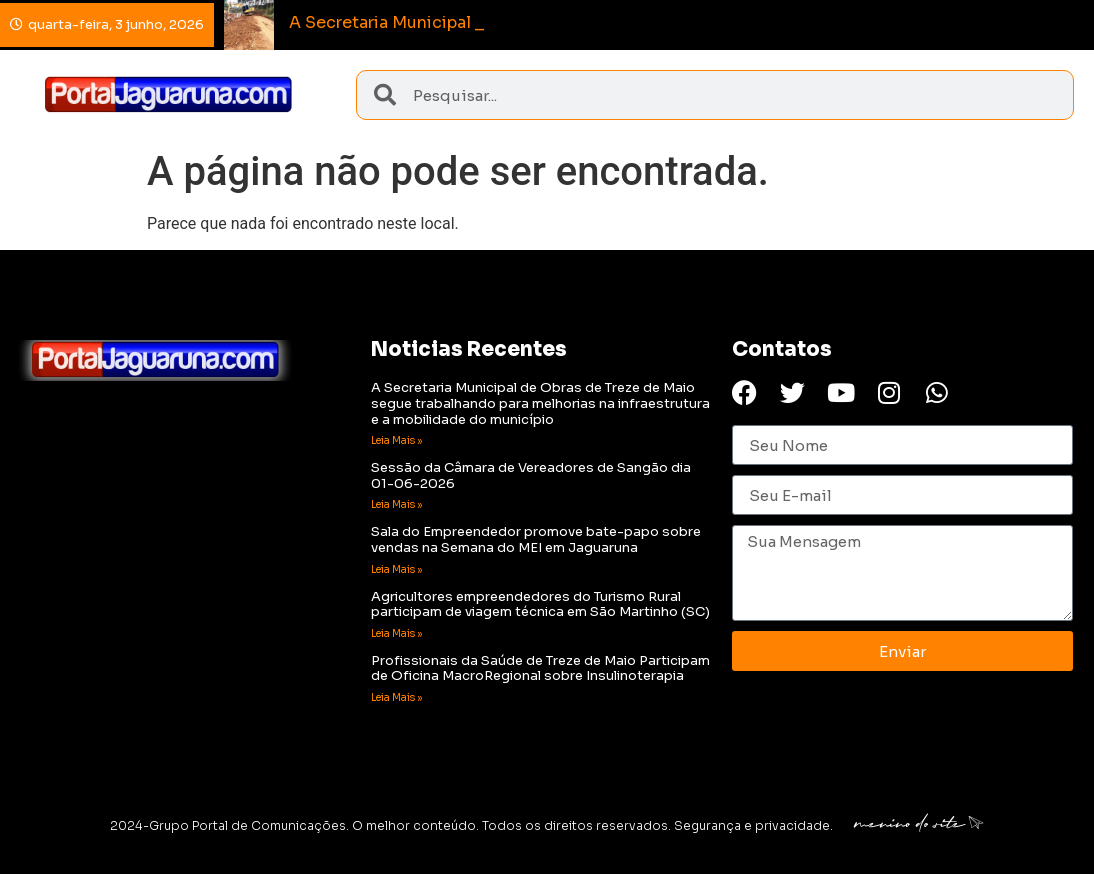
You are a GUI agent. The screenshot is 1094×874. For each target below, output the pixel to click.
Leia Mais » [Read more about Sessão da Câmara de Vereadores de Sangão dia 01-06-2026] (396, 504)
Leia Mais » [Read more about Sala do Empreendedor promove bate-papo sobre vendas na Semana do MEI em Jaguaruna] (396, 569)
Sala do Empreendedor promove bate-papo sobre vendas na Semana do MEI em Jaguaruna (536, 539)
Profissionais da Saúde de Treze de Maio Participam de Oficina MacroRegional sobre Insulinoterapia (540, 668)
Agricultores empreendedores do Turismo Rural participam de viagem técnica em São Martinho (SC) (540, 604)
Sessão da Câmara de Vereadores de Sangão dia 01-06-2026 (531, 475)
